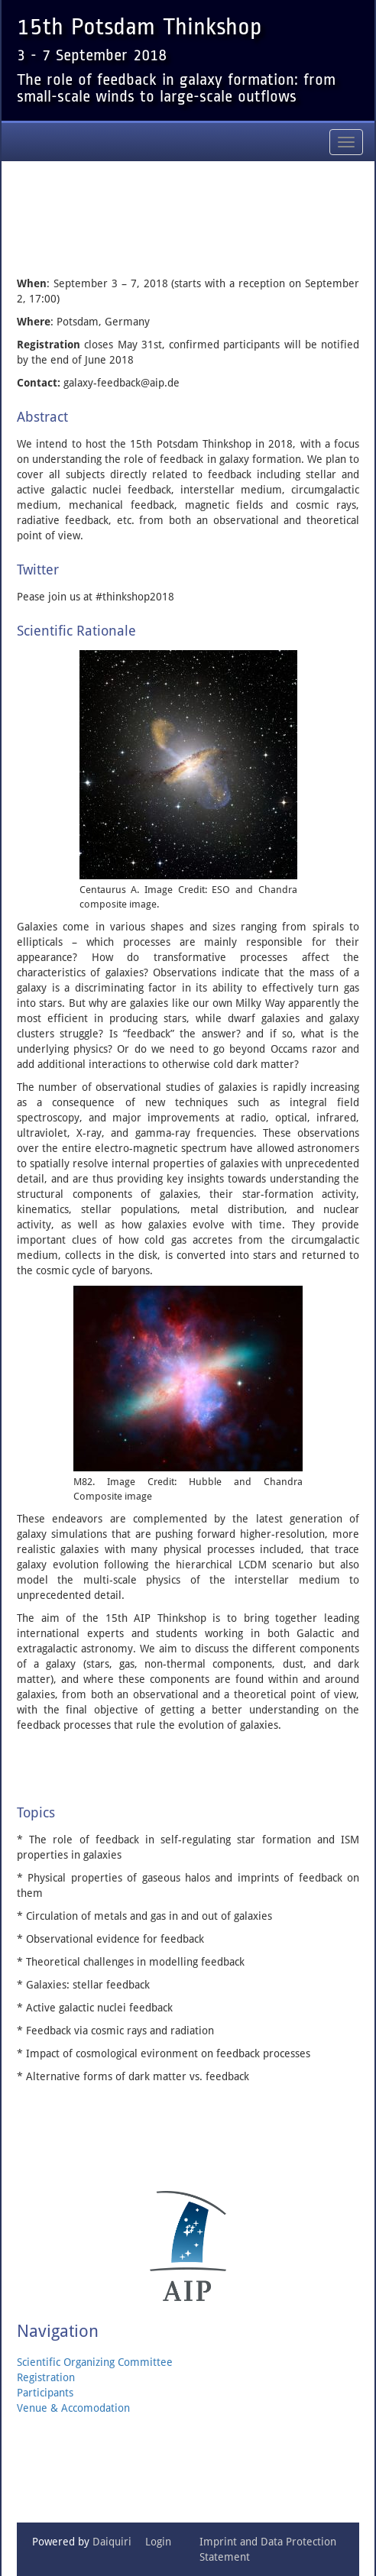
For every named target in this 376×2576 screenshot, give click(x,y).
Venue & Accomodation (73, 2408)
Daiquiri (111, 2542)
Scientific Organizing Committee (95, 2362)
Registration (46, 2377)
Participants (45, 2393)
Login (158, 2542)
